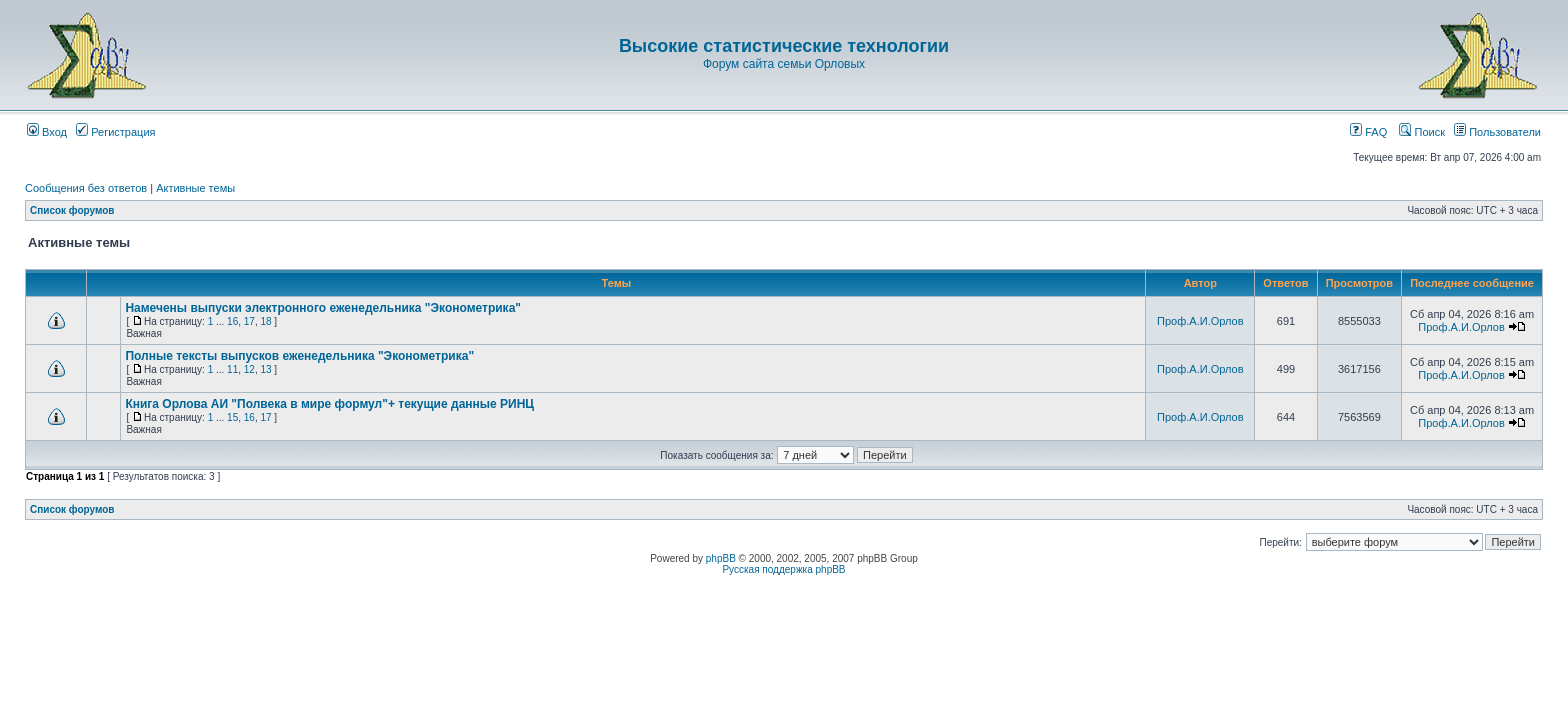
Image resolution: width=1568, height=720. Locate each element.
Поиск (1422, 132)
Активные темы (195, 188)
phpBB (721, 558)
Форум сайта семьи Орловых (784, 64)
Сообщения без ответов (86, 188)
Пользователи (1497, 132)
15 (232, 417)
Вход (47, 132)
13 (265, 369)
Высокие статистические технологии (784, 46)
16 (232, 321)
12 (249, 369)
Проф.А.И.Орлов (1200, 321)
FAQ (1368, 132)
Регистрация (115, 132)
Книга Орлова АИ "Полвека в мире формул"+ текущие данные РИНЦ (329, 404)
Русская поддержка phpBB (783, 569)
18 (265, 321)
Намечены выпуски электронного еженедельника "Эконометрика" (323, 308)
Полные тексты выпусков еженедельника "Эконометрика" (299, 356)
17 (249, 321)
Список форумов (72, 210)
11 (232, 369)
